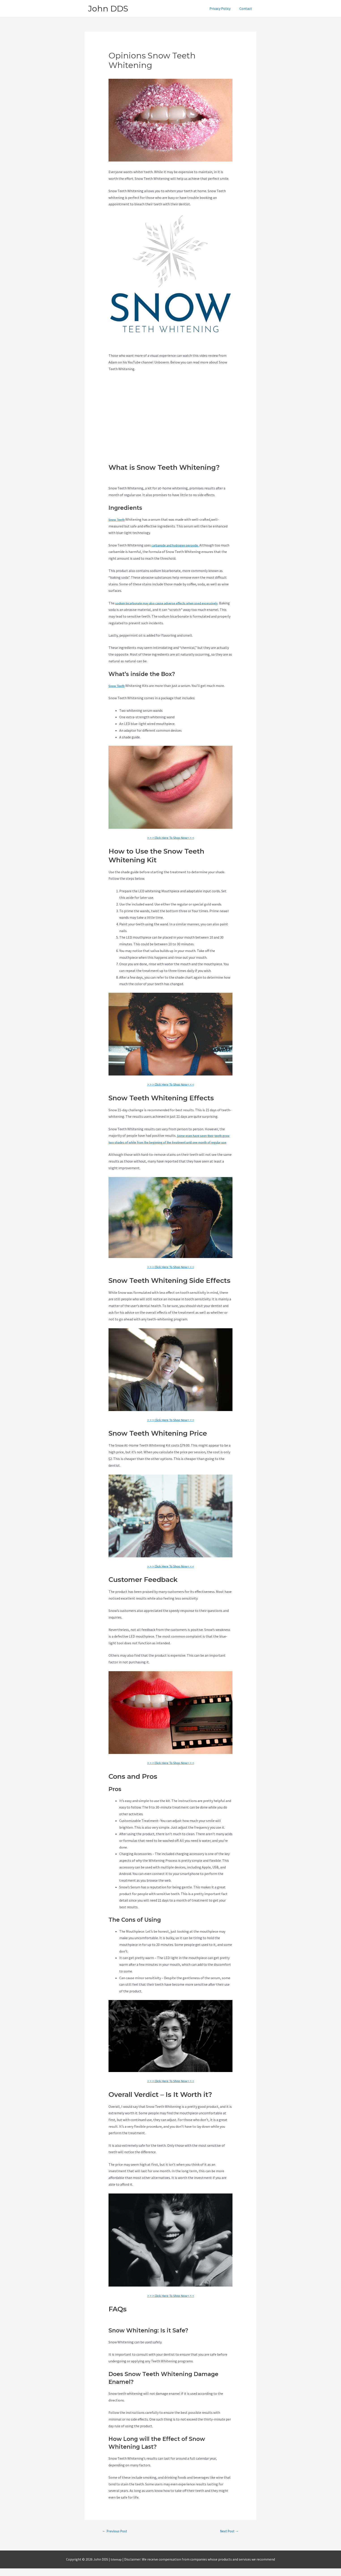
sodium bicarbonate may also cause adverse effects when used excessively (170, 603)
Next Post (228, 2538)
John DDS (108, 8)
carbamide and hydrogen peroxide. (177, 545)
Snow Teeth (118, 519)
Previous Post (116, 2538)
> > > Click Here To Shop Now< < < (170, 837)
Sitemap (116, 2566)
